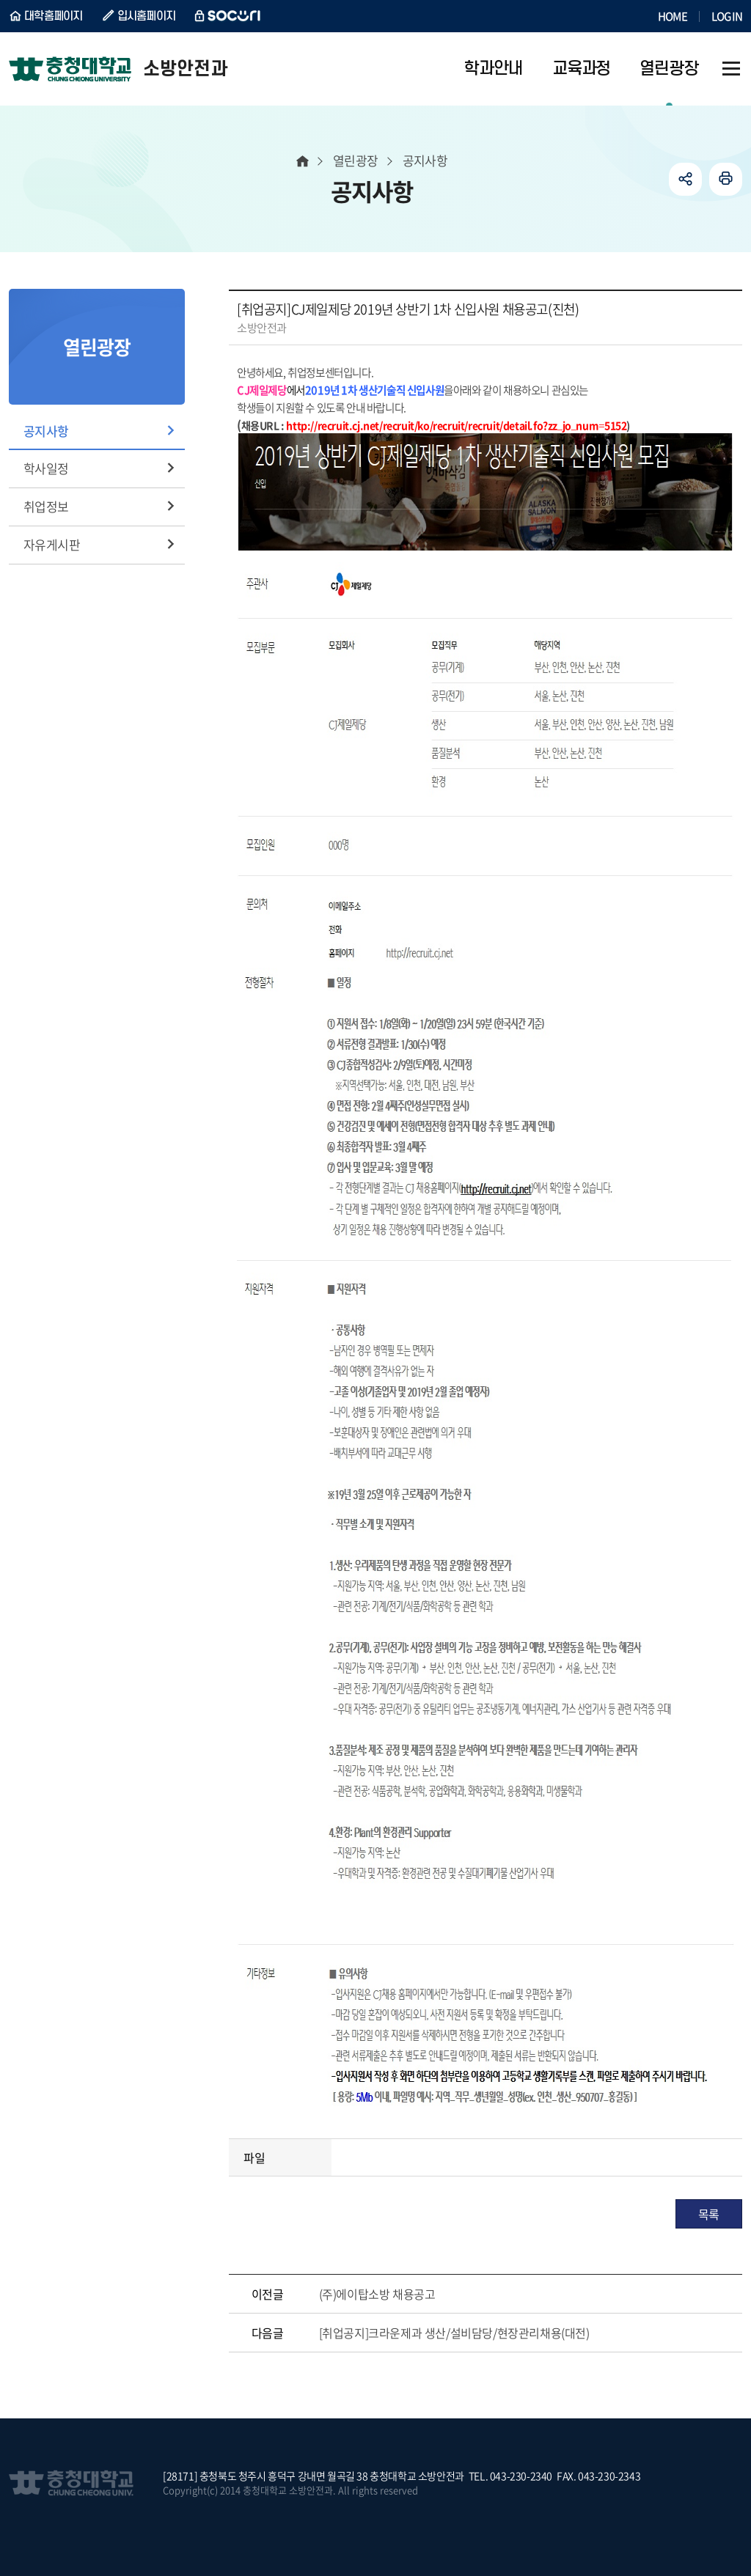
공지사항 (46, 431)
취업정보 (46, 506)
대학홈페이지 (53, 16)
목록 (708, 2214)
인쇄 (725, 179)
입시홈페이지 (146, 16)
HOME (672, 16)
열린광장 (355, 160)
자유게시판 (51, 544)
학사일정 (46, 468)
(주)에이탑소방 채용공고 (377, 2294)
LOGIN (726, 16)
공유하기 (685, 179)
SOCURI (228, 16)
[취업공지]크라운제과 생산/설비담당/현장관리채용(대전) (454, 2332)
